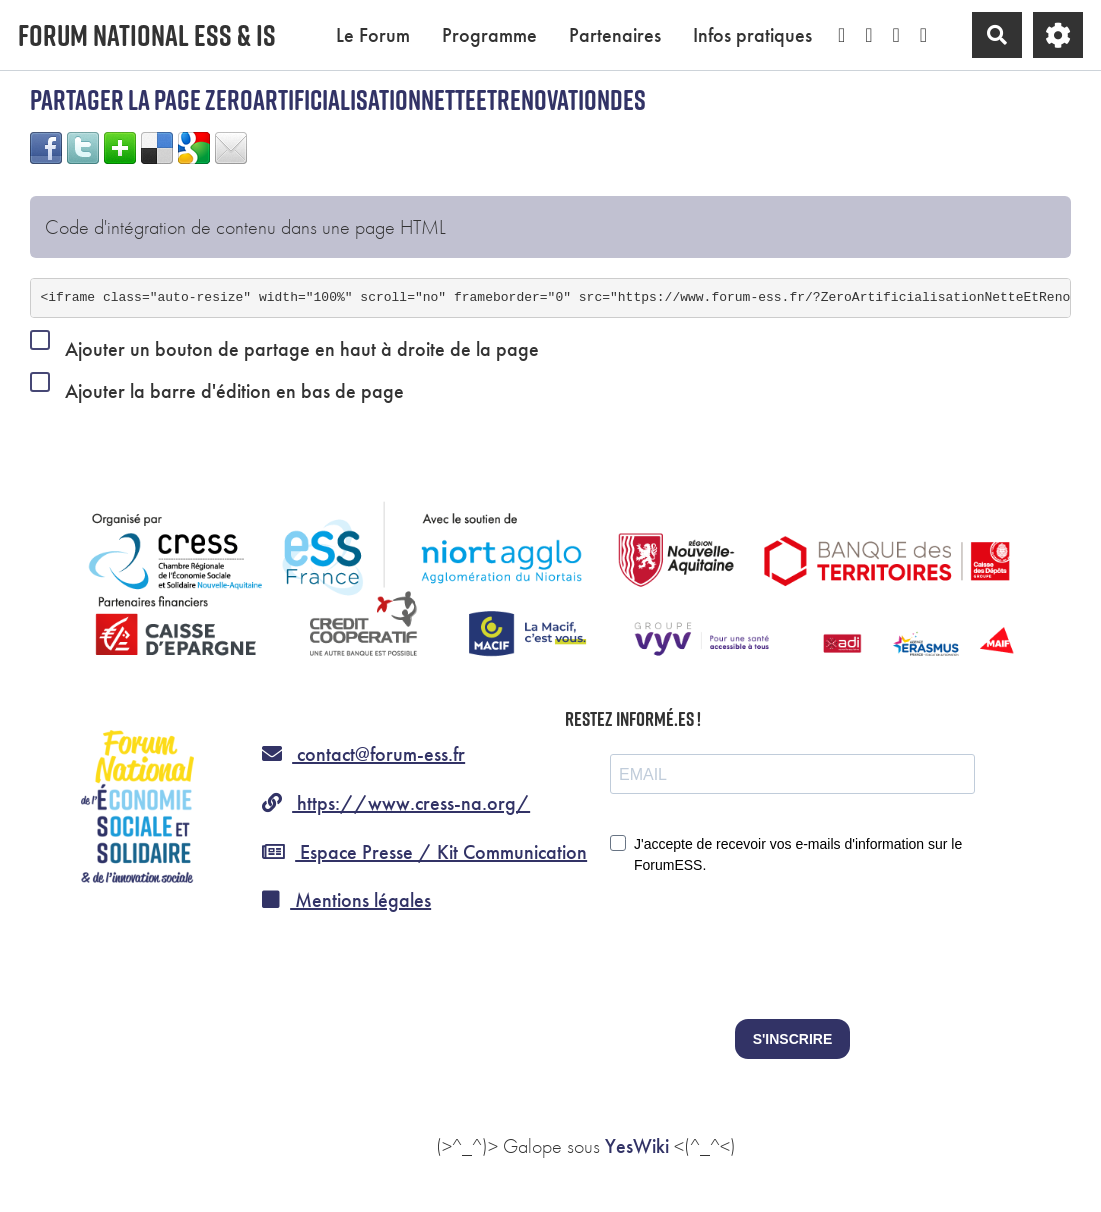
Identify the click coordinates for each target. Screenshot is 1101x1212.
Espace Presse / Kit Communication (424, 852)
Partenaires (615, 35)
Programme (489, 35)
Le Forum (373, 35)
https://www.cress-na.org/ (396, 803)
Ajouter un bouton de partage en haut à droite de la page (284, 345)
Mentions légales (346, 900)
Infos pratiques (752, 35)
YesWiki (637, 1146)
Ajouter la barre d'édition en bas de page (217, 387)
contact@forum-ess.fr (363, 754)
